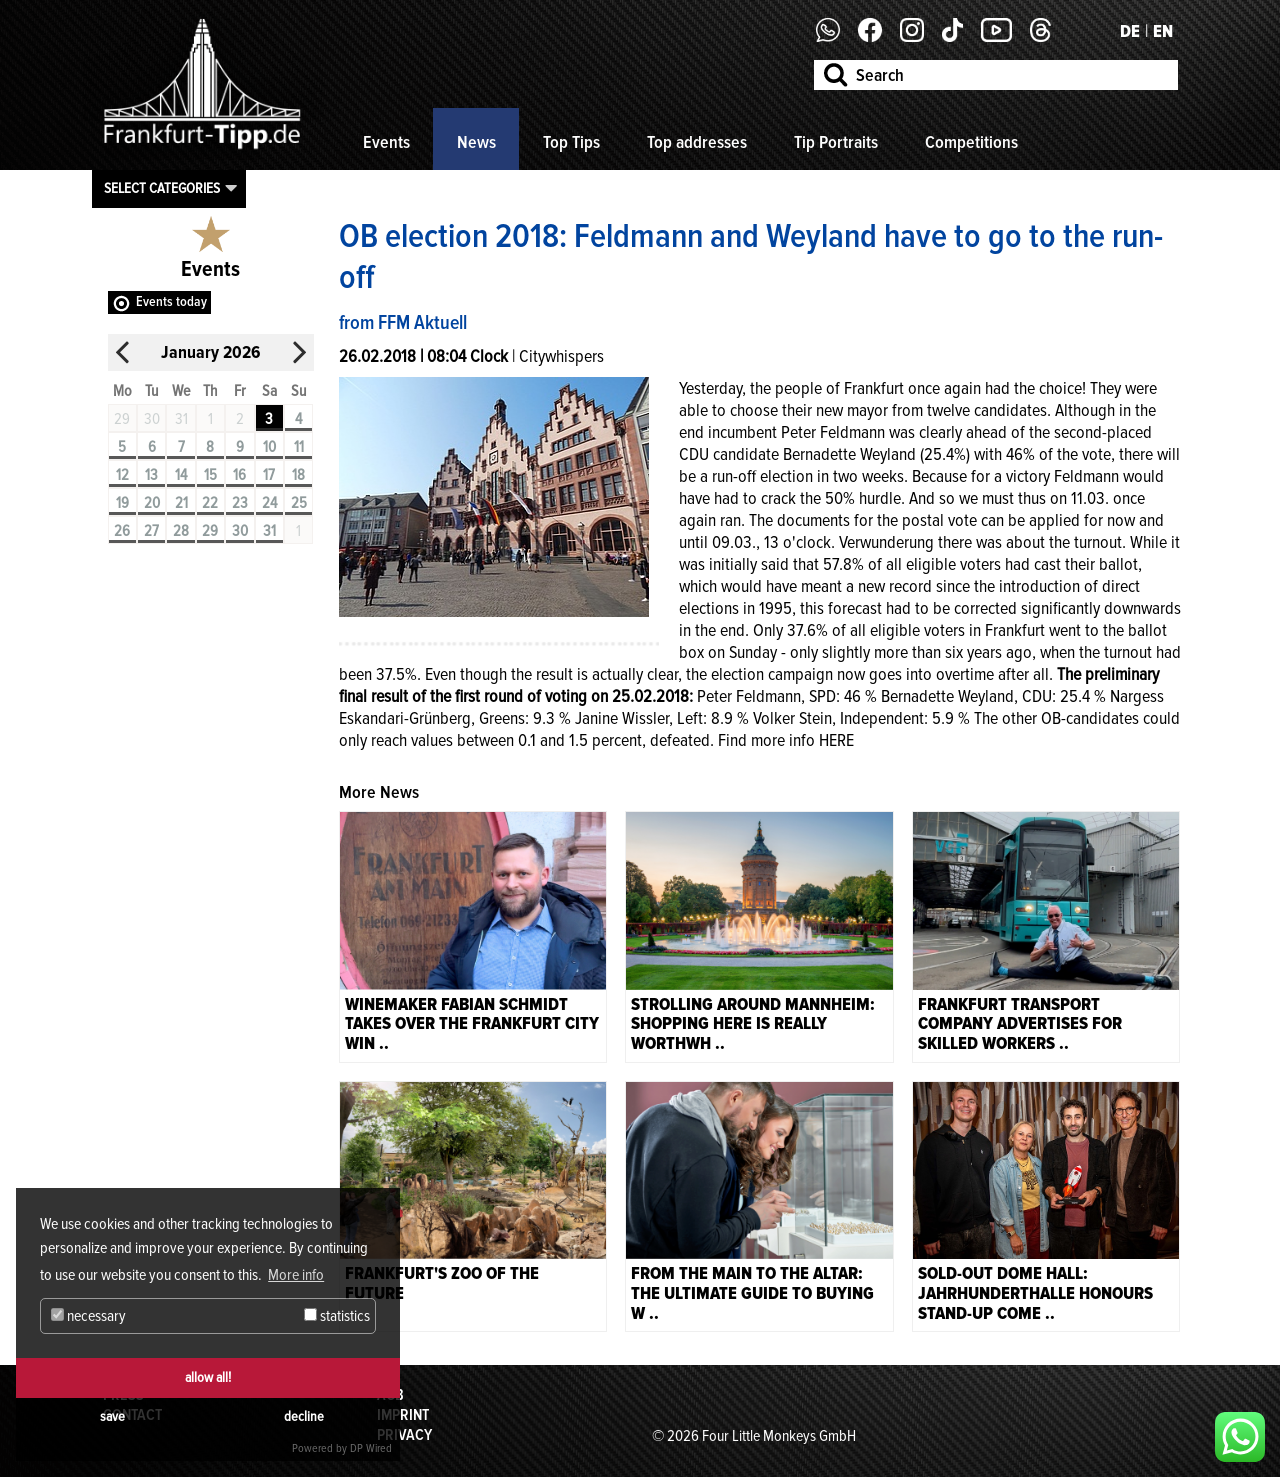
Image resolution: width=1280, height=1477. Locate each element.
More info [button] (296, 1275)
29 (210, 531)
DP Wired (371, 1448)
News (476, 142)
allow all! (208, 1377)
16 (239, 475)
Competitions (971, 142)
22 (210, 503)
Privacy (404, 1435)
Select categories (162, 188)
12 (122, 475)
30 (240, 531)
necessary (88, 1316)
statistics (337, 1316)
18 (298, 475)
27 (151, 531)
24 (269, 503)
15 (210, 475)
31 (269, 531)
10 (269, 447)
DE (1130, 31)
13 (151, 475)
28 (181, 531)
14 (181, 475)
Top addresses (697, 142)
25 (299, 503)
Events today (171, 301)
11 (299, 447)
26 (122, 531)
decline (304, 1416)
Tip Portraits (836, 142)
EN (1163, 31)
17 (269, 475)
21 (181, 503)
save (112, 1416)
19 (122, 503)
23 (240, 503)
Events (386, 142)
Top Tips (571, 142)
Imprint (403, 1415)
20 (152, 503)
